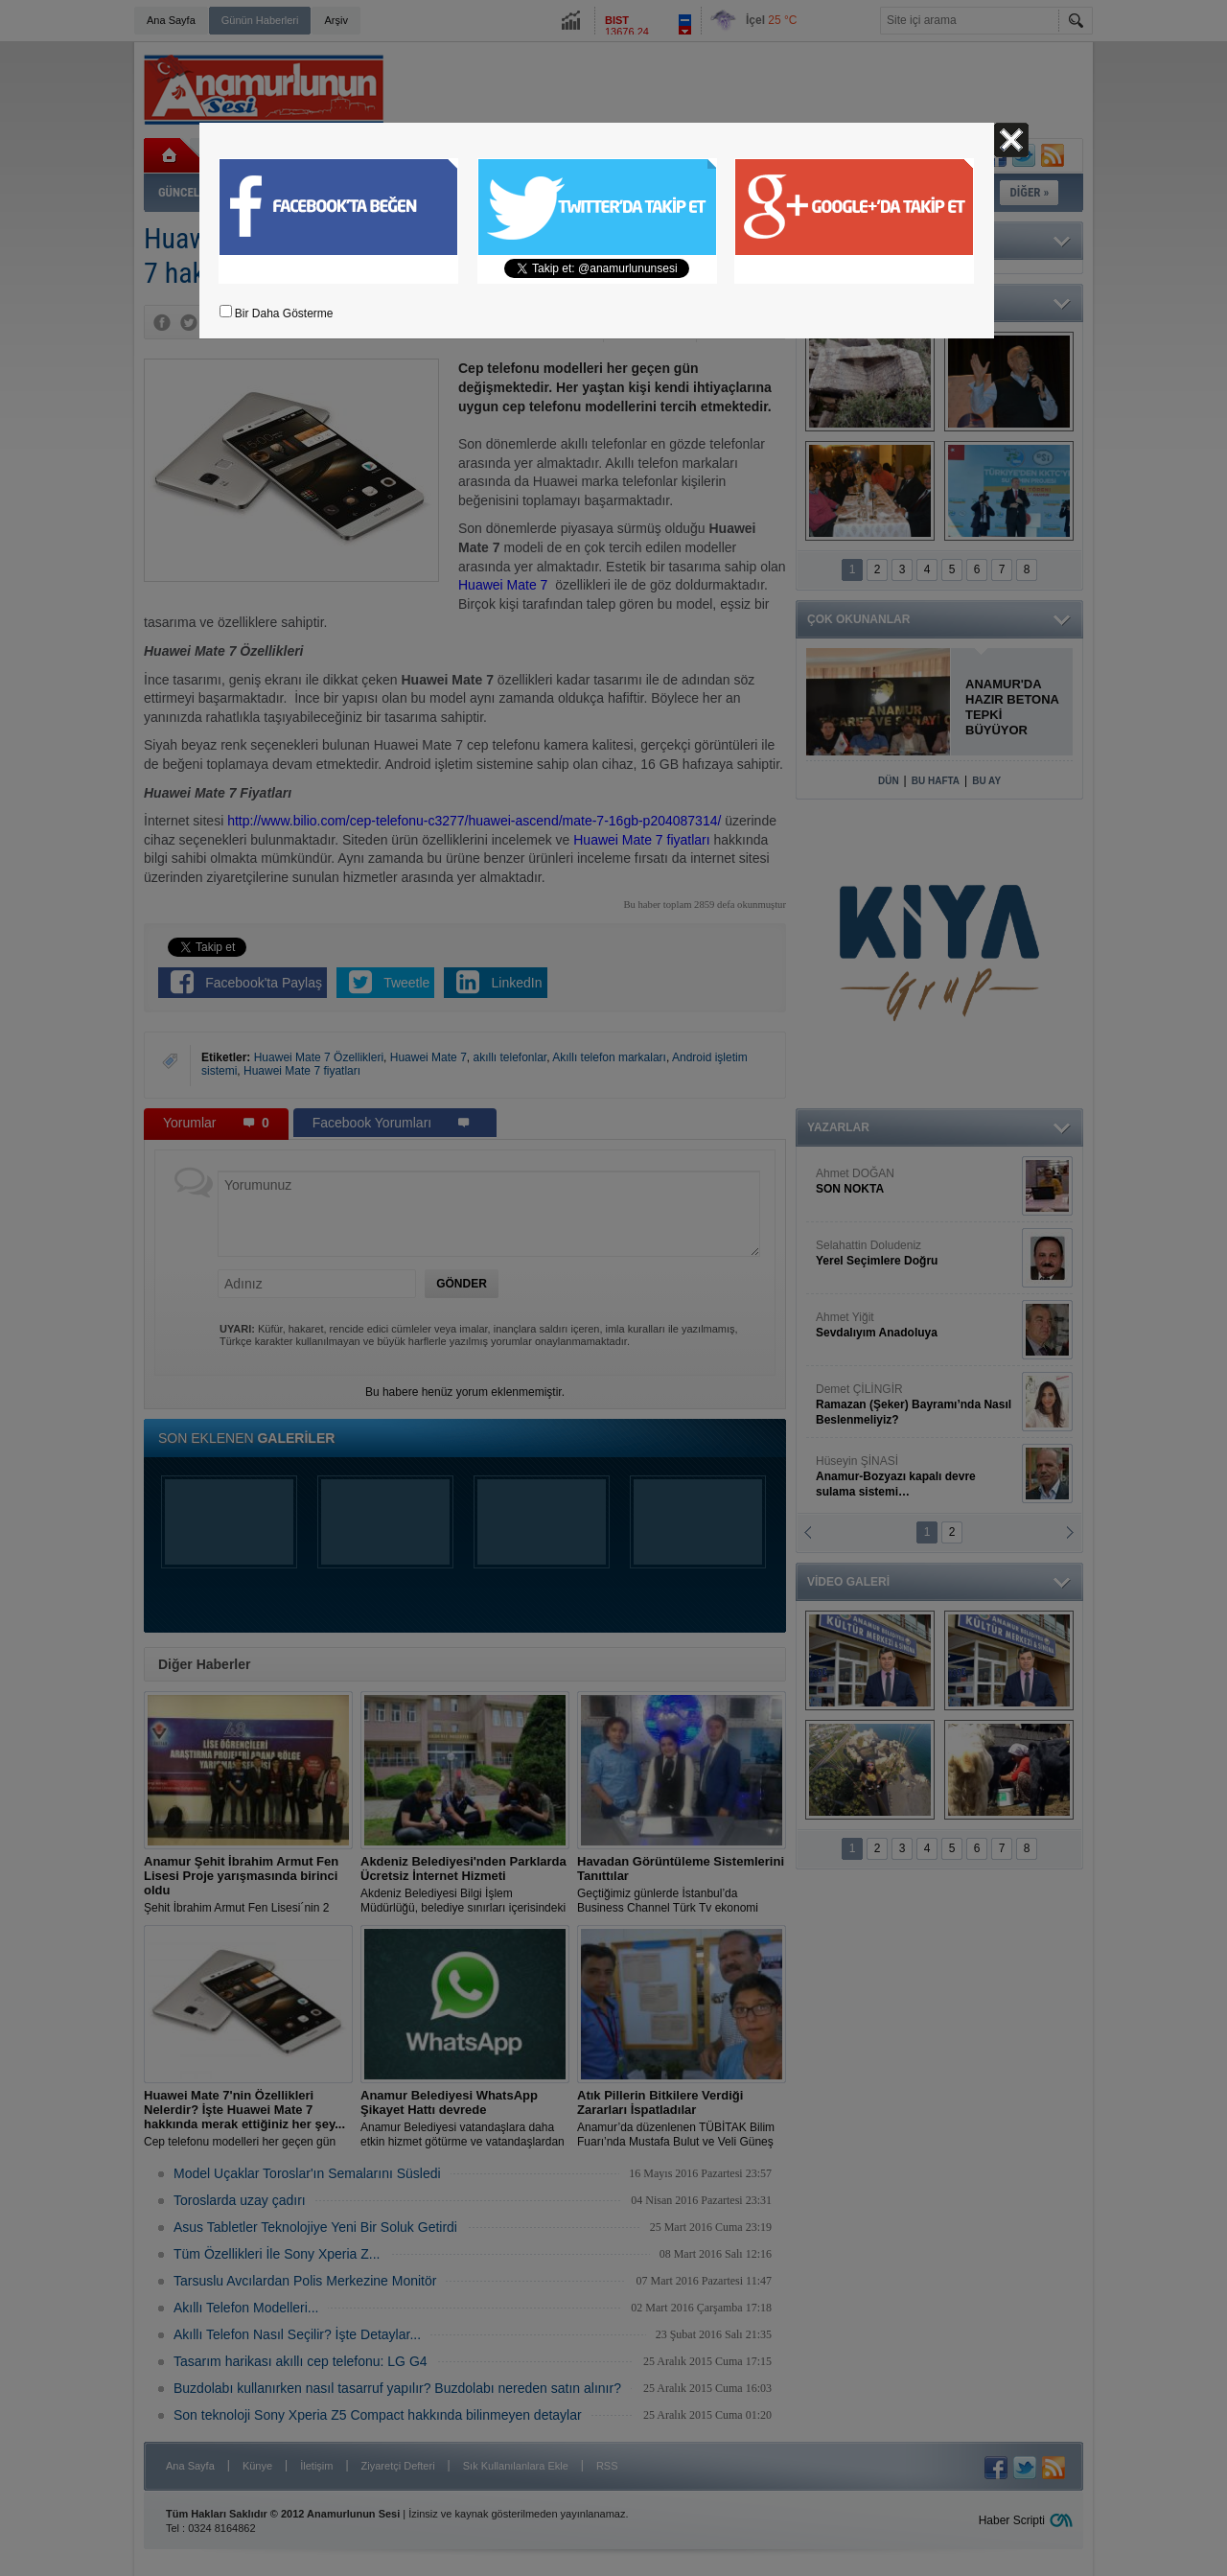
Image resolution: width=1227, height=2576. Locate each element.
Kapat (1011, 140)
